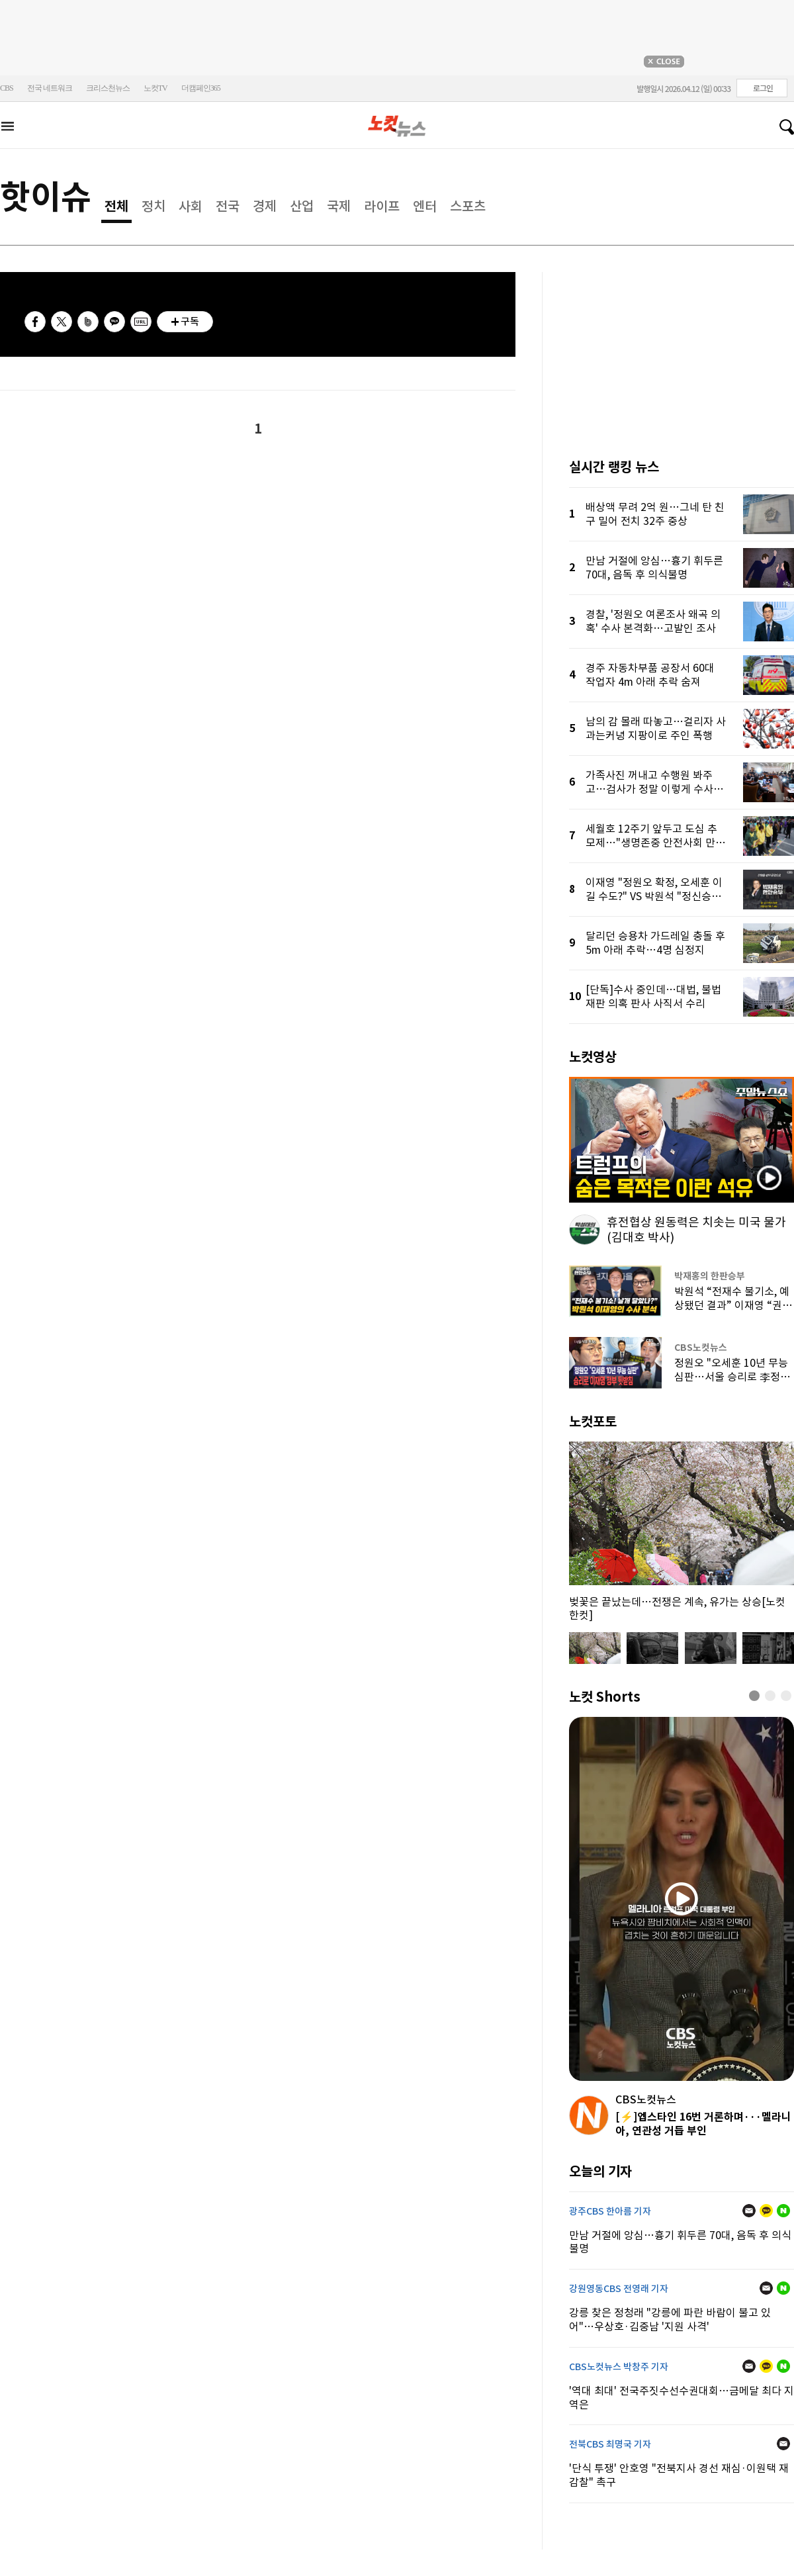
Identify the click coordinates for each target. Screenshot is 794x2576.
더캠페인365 (200, 88)
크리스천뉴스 (108, 88)
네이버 (783, 2210)
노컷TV (155, 88)
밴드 (88, 321)
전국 (228, 206)
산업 (302, 206)
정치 (153, 206)
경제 (265, 206)
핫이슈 (45, 196)
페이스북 (35, 321)
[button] (754, 1695)
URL (141, 321)
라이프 (382, 206)
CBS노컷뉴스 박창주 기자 (618, 2367)
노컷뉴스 (397, 126)
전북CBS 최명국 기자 (610, 2444)
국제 (339, 206)
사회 (190, 206)
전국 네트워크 (49, 88)
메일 (749, 2210)
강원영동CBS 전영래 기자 (618, 2289)
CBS (6, 88)
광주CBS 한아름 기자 (610, 2211)
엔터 (425, 206)
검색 (781, 127)
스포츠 (468, 206)
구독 (190, 321)
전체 (116, 206)
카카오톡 (114, 321)
